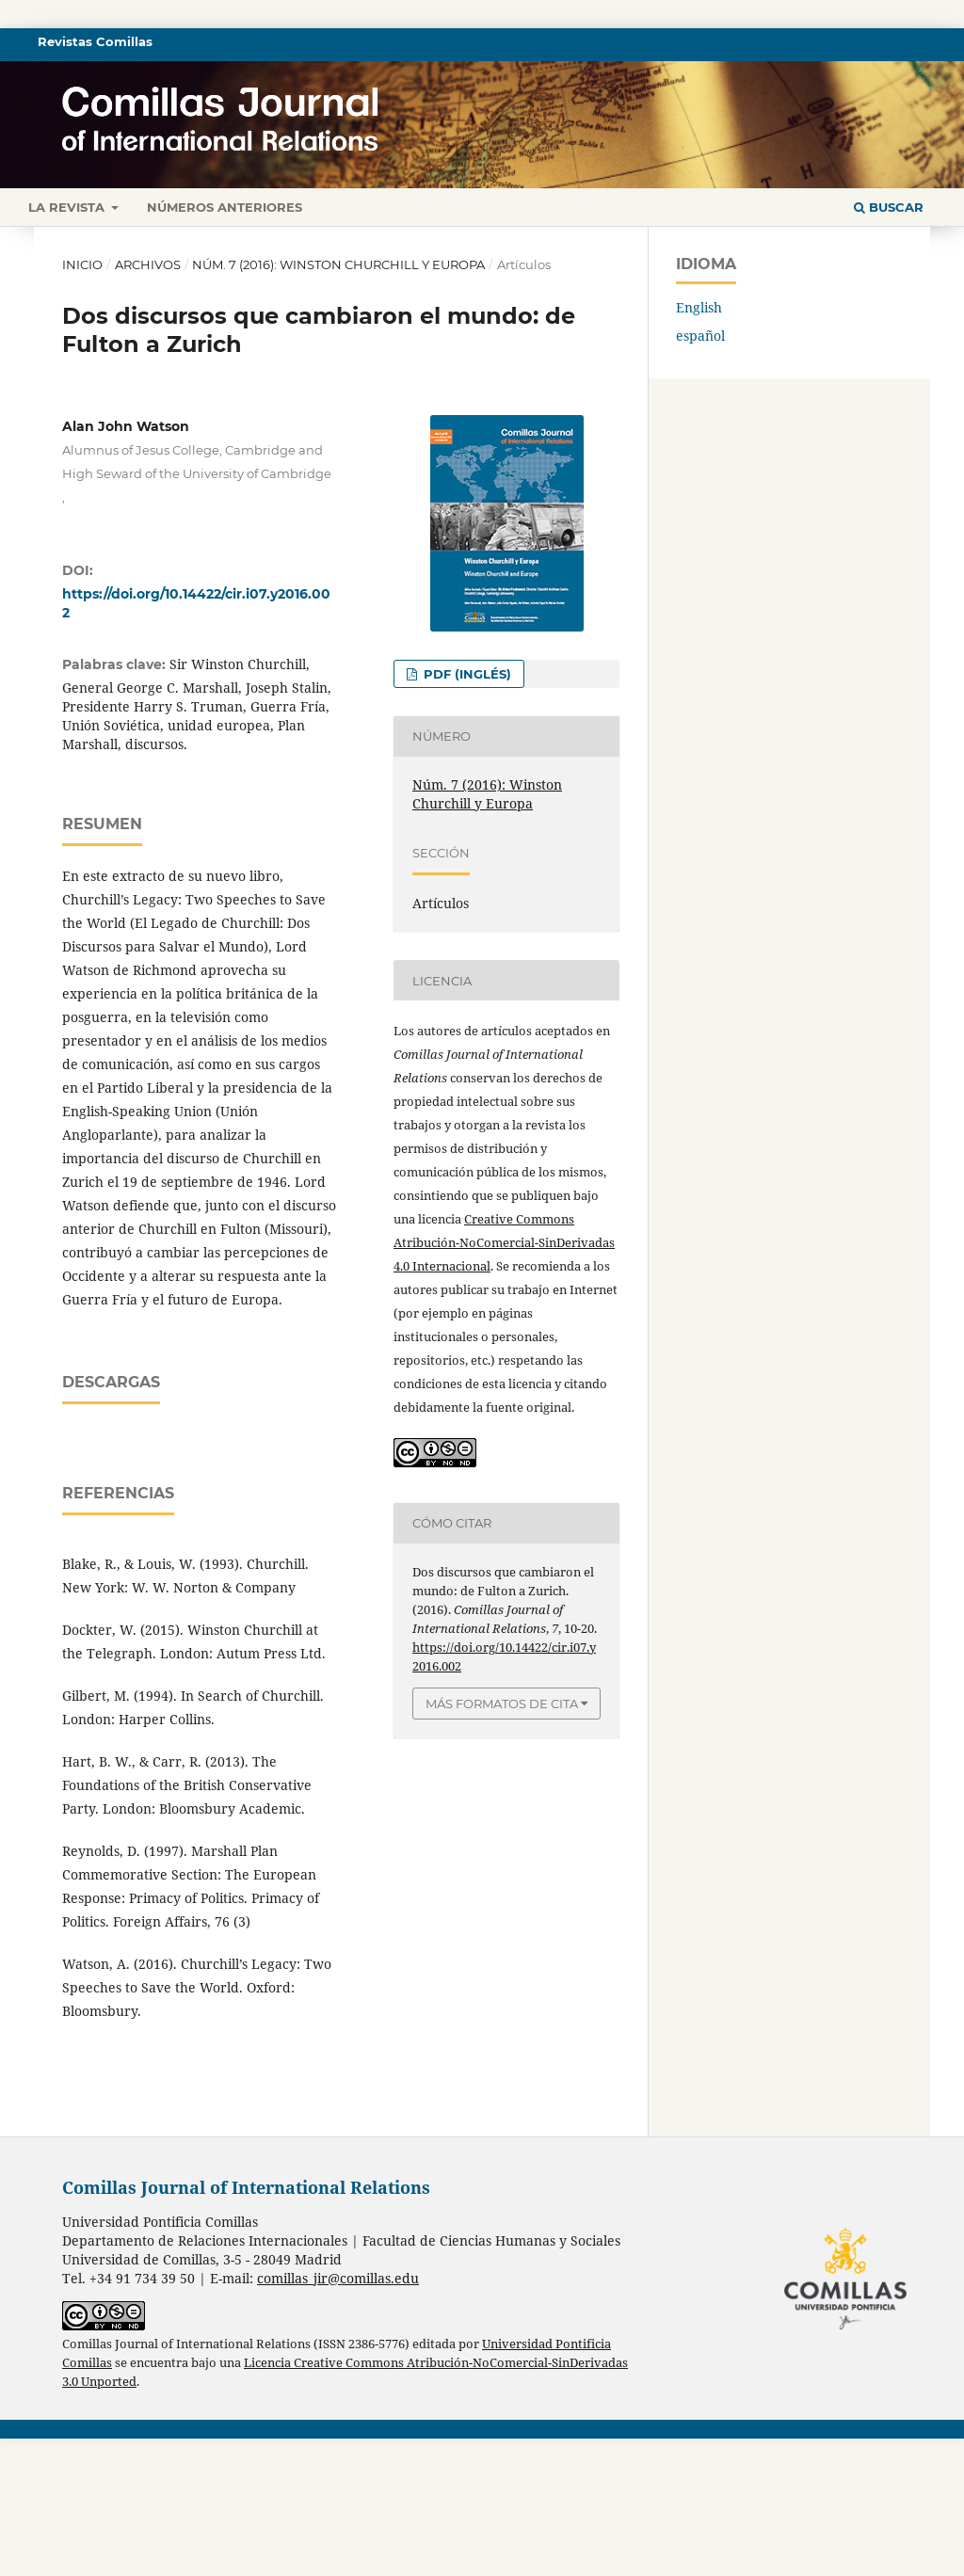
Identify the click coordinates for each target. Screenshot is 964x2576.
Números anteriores (224, 207)
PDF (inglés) (465, 673)
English (699, 307)
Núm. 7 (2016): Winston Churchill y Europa (338, 264)
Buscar (889, 207)
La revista (68, 207)
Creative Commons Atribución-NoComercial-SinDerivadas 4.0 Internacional (504, 1242)
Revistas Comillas (95, 41)
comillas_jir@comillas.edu (338, 2415)
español (700, 335)
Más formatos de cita (502, 1703)
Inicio (82, 264)
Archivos (148, 264)
